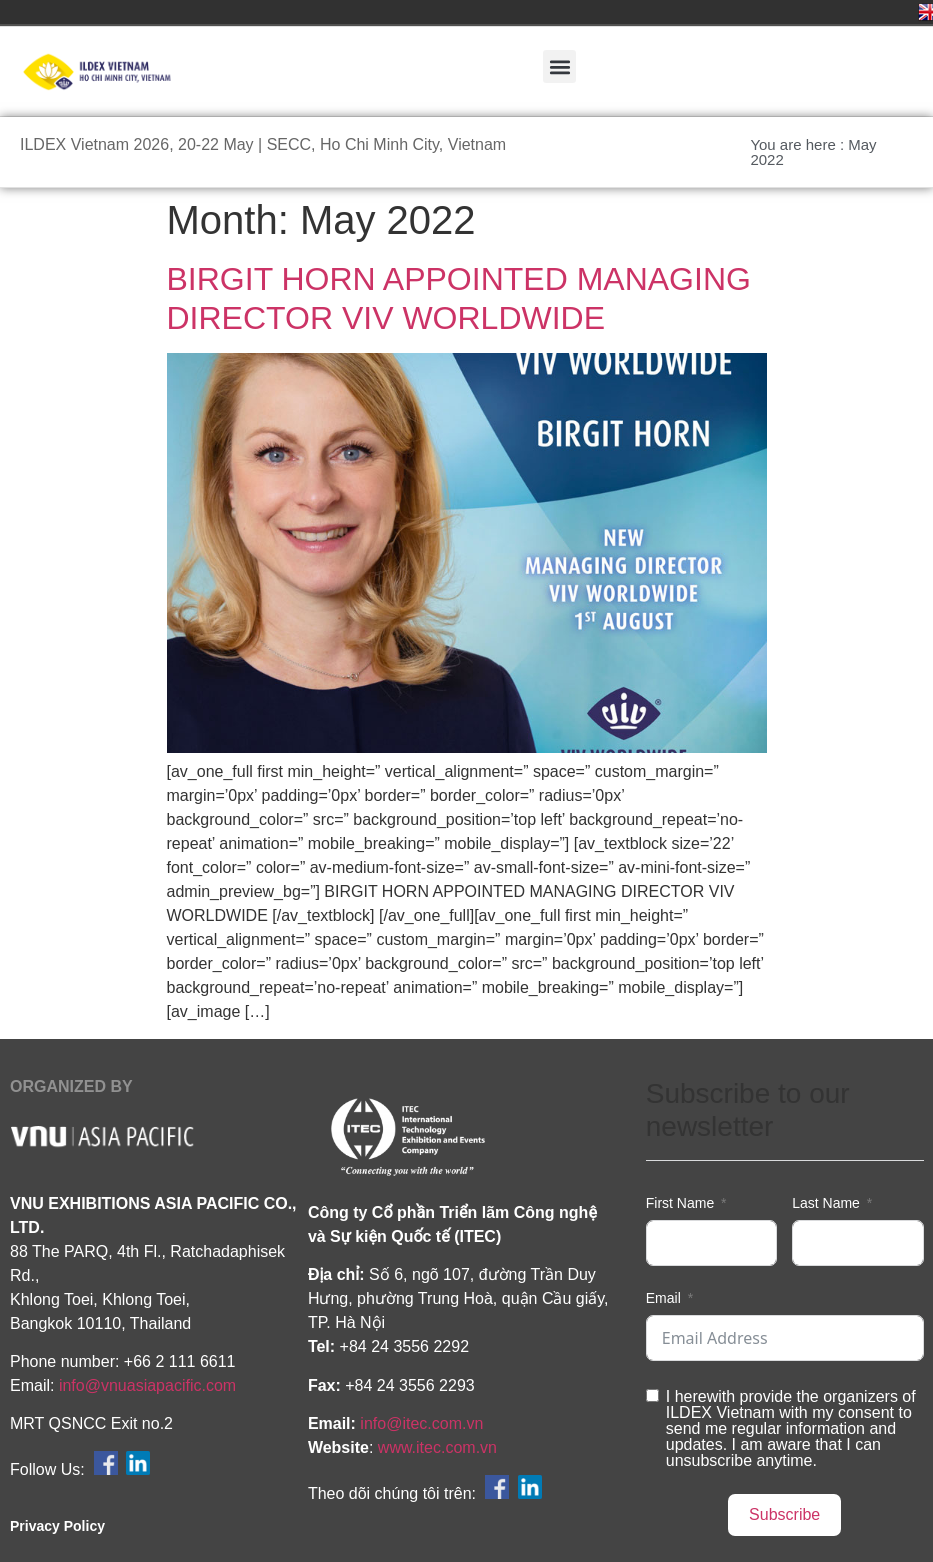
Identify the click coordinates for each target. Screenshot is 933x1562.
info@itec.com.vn (421, 1423)
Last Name (826, 1203)
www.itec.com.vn (437, 1447)
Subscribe (784, 1514)
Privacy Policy (57, 1526)
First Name (680, 1203)
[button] (559, 66)
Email (663, 1298)
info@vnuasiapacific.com (147, 1385)
